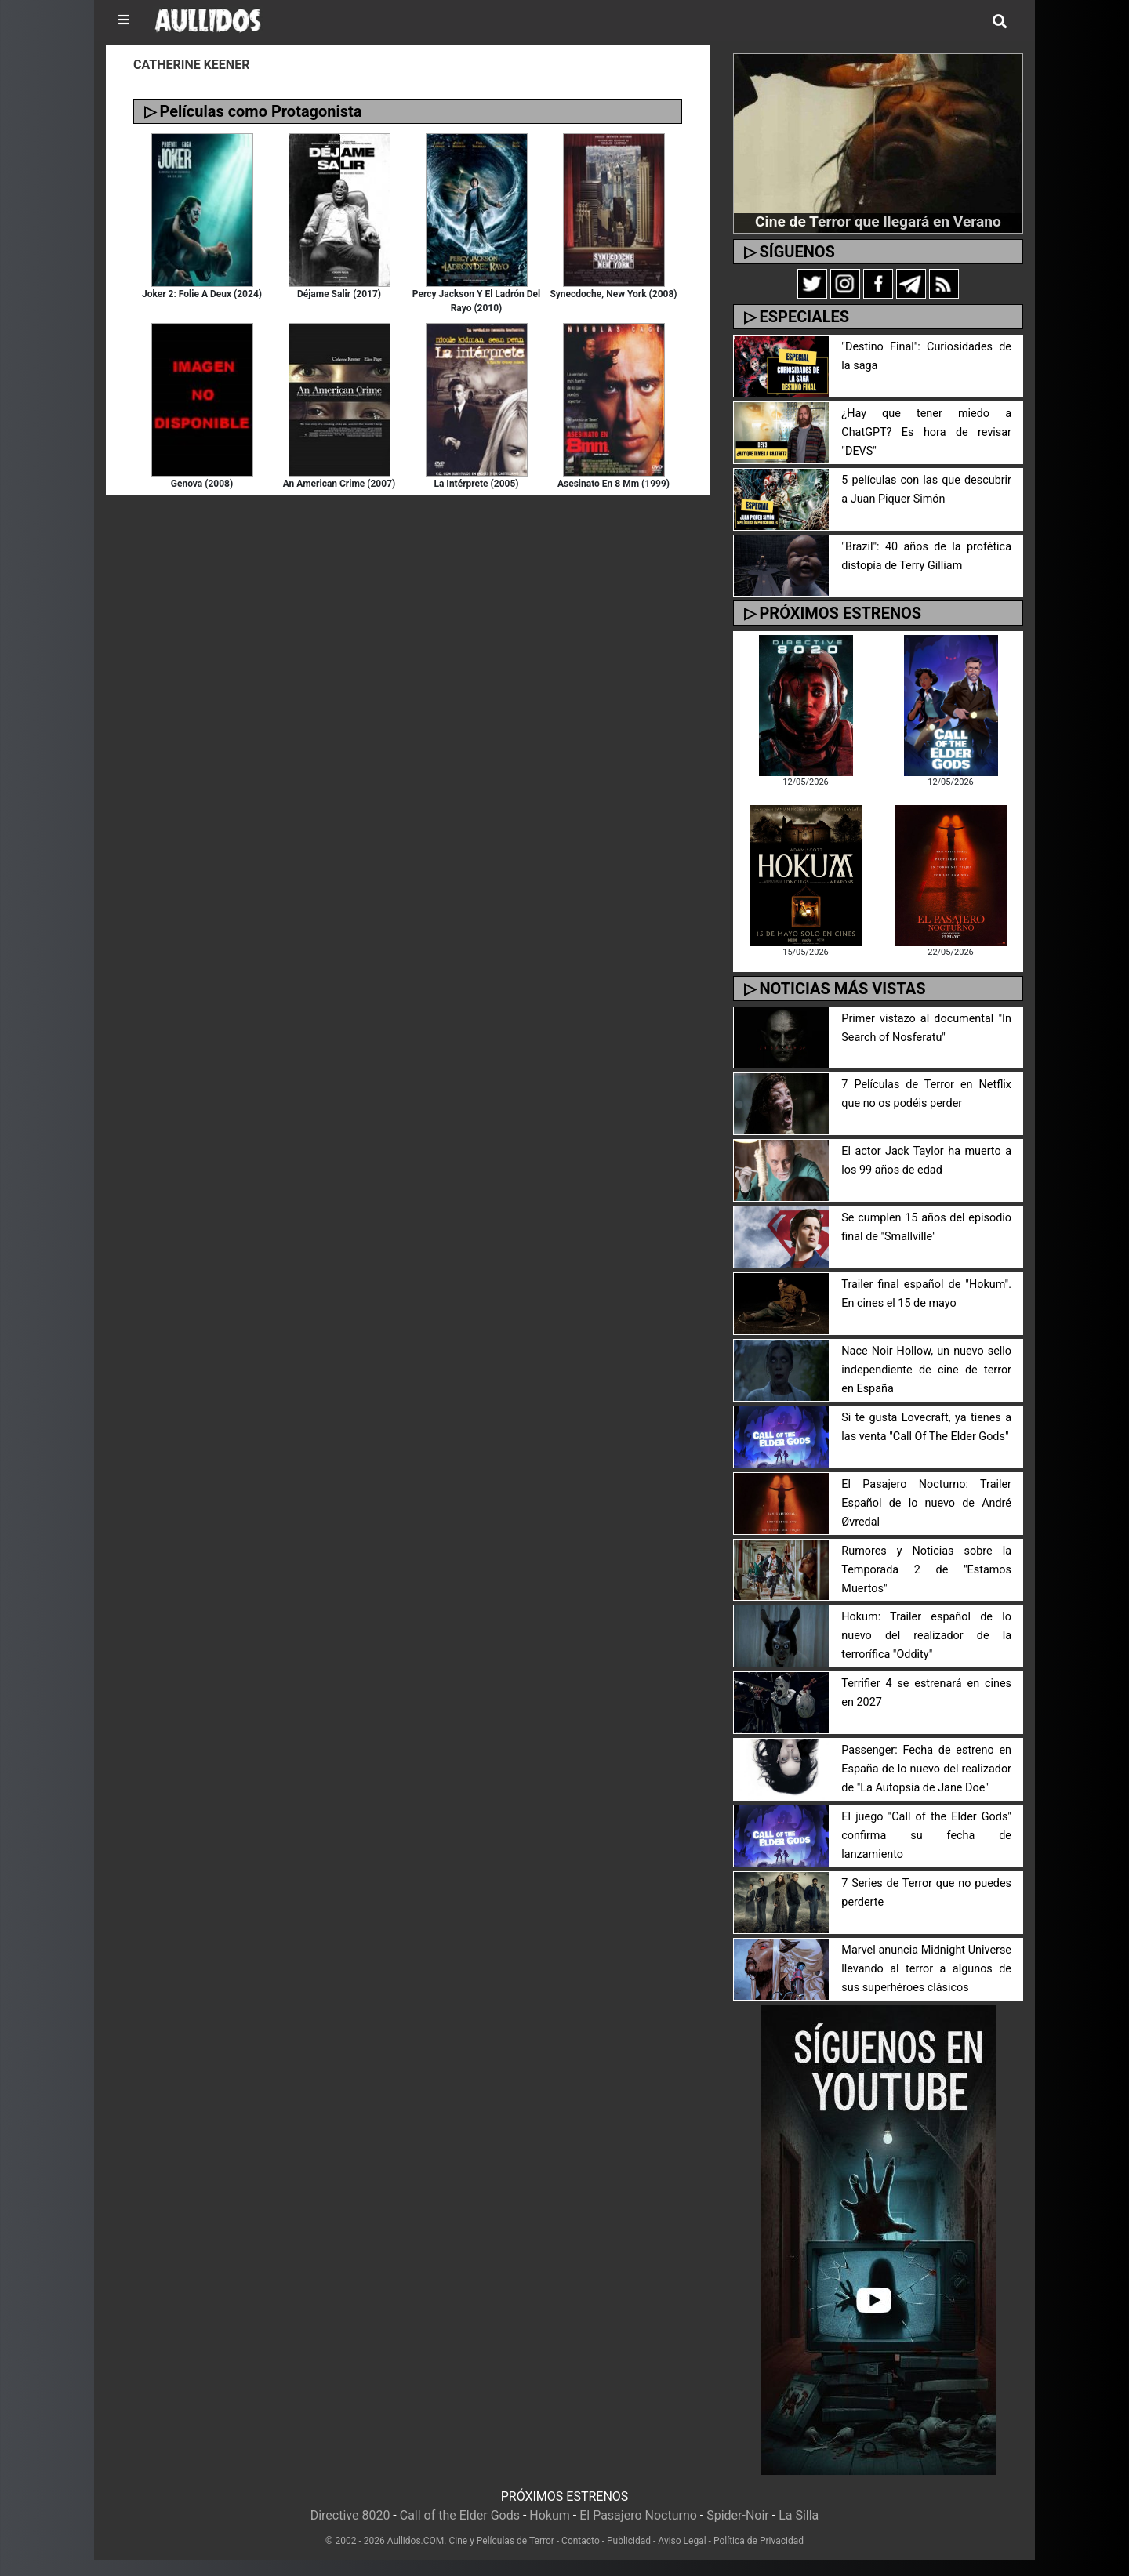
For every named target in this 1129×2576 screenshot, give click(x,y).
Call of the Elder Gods (460, 2515)
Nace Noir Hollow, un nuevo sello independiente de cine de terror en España (926, 1369)
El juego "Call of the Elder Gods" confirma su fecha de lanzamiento (926, 1835)
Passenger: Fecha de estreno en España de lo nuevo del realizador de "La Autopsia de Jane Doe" (926, 1768)
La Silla (799, 2515)
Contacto (580, 2540)
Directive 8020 (350, 2515)
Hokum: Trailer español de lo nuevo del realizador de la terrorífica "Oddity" (926, 1635)
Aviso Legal (682, 2540)
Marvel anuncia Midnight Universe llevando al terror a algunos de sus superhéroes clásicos (926, 1968)
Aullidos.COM (416, 2540)
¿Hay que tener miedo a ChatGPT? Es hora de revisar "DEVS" (926, 432)
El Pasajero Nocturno (638, 2515)
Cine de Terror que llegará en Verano (878, 221)
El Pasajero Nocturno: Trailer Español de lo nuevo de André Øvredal (926, 1503)
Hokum (549, 2515)
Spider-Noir (737, 2515)
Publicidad (629, 2540)
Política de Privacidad (758, 2540)
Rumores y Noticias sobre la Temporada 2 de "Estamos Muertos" (926, 1569)
